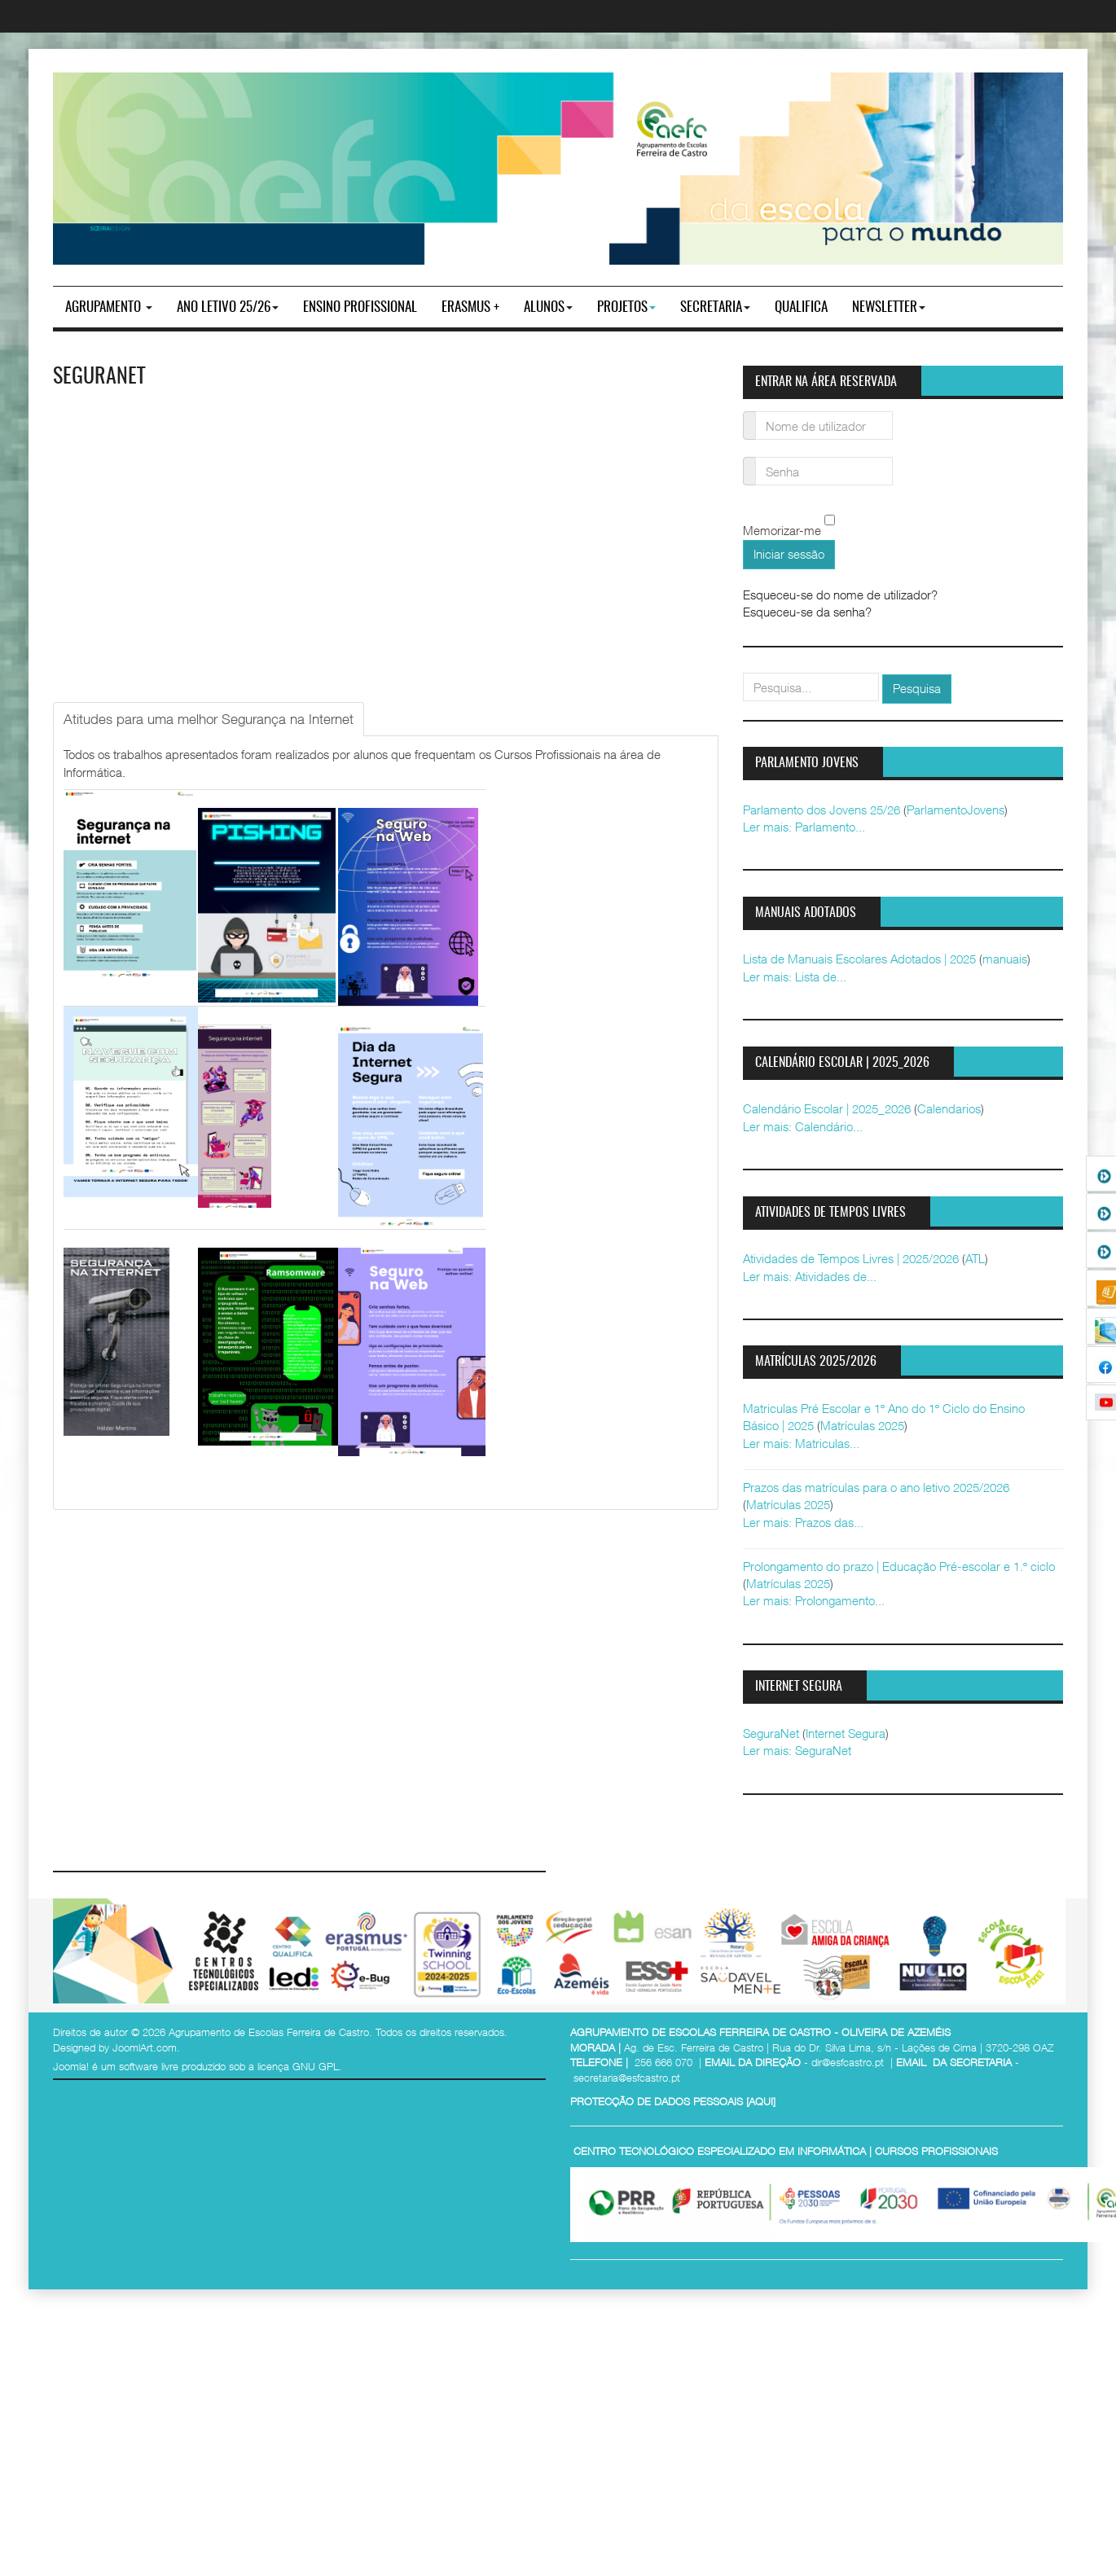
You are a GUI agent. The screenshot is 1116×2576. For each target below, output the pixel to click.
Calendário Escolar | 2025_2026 (827, 1108)
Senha (749, 461)
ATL (975, 1258)
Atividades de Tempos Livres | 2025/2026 (851, 1258)
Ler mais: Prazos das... (803, 1522)
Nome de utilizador (749, 415)
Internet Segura (845, 1733)
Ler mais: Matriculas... (801, 1443)
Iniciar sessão (789, 553)
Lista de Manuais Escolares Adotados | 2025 (859, 958)
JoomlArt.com (144, 2047)
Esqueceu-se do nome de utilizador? (840, 594)
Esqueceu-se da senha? (807, 611)
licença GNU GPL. (299, 2066)
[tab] (208, 719)
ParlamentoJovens (955, 809)
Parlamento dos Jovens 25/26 (821, 809)
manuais (1004, 958)
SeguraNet (99, 377)
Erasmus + (470, 307)
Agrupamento (108, 307)
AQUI (761, 2101)
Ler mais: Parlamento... (804, 826)
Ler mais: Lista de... (794, 976)
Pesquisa (917, 688)
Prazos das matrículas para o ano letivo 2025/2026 (876, 1487)
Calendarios (949, 1108)
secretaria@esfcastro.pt (626, 2077)
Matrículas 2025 (862, 1425)
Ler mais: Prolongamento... (814, 1600)
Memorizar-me (782, 531)
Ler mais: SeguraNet (797, 1750)
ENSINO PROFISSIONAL (360, 307)
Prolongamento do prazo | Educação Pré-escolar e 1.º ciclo (899, 1566)
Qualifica (801, 307)
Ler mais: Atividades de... (810, 1276)
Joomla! (71, 2066)
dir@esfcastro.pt (847, 2062)
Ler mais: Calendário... (803, 1126)
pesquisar (743, 673)
